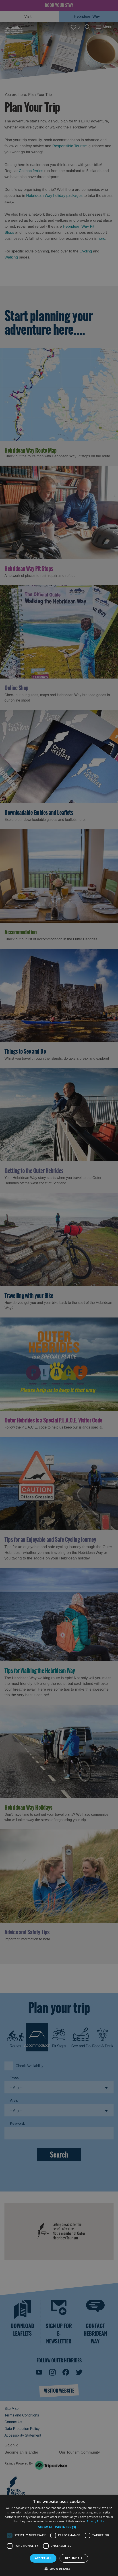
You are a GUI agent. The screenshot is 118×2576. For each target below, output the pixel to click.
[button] (59, 2527)
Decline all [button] (74, 2558)
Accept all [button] (43, 2558)
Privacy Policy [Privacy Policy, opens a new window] (96, 2521)
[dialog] (59, 2535)
